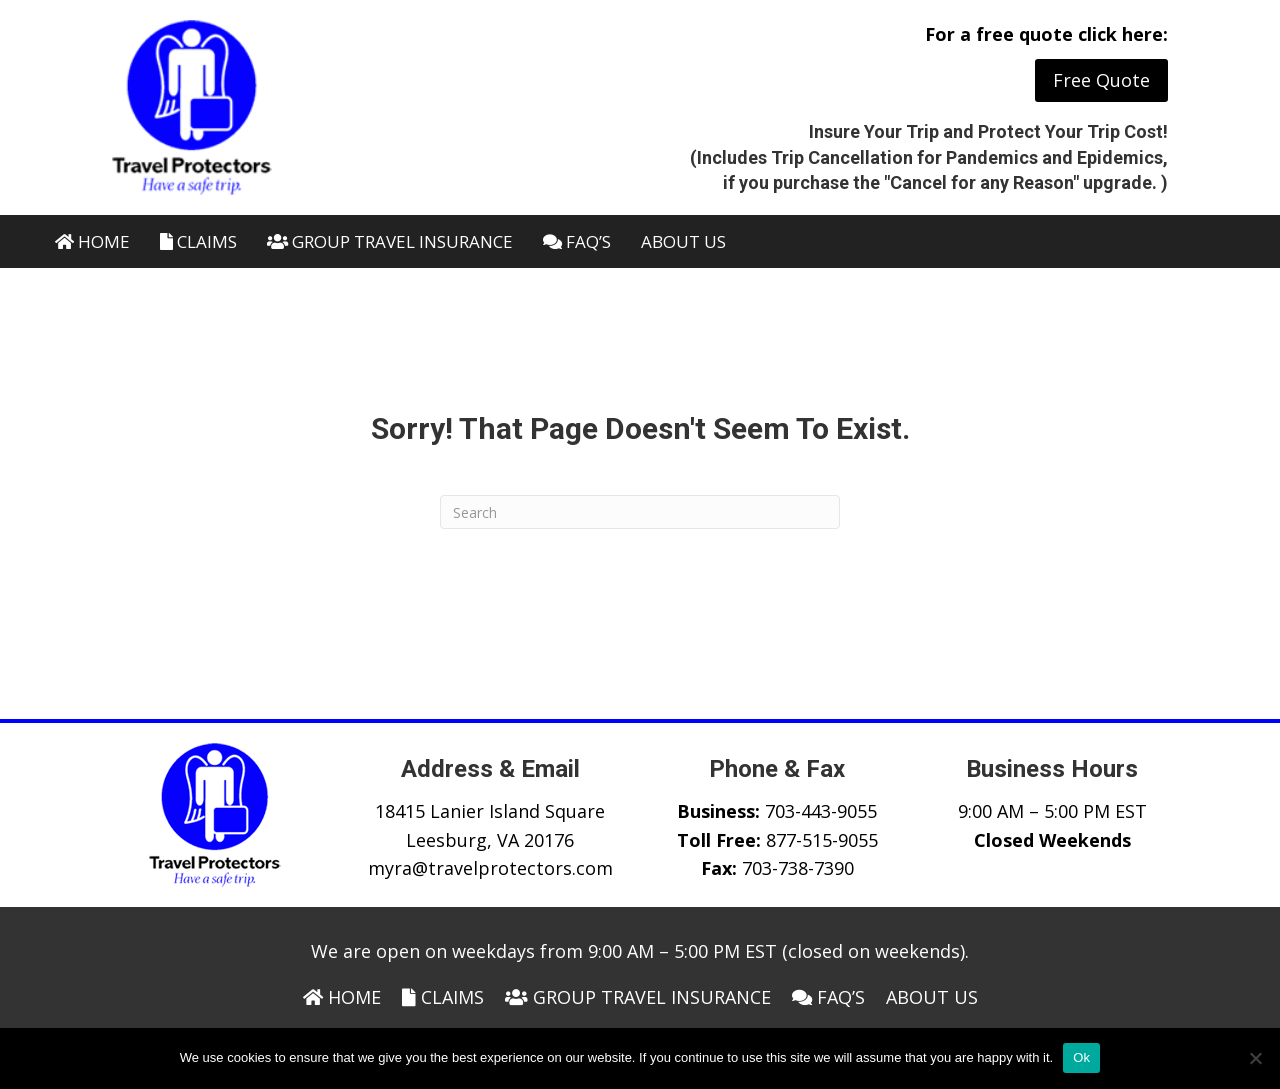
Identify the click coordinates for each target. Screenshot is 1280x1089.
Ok (1081, 1057)
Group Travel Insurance (638, 997)
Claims (443, 997)
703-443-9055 (821, 811)
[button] (1101, 80)
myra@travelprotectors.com (490, 868)
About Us (932, 997)
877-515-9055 (822, 840)
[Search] (640, 512)
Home (342, 997)
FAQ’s (828, 997)
